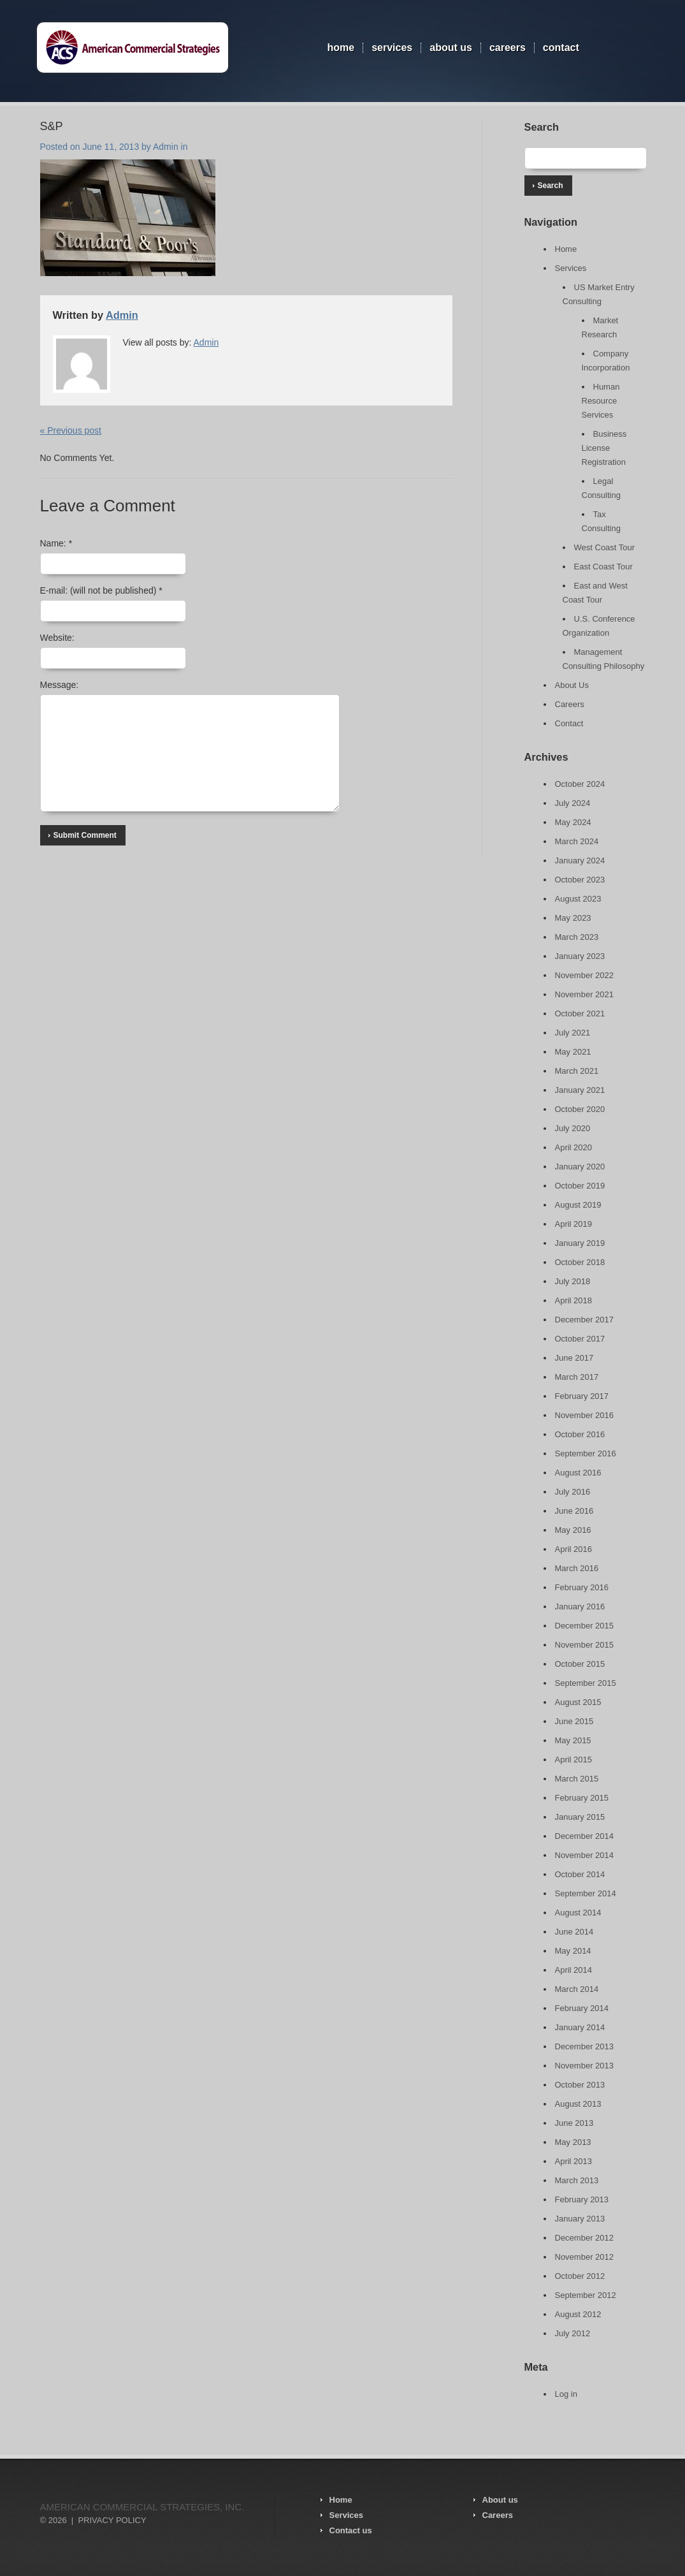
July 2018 (573, 1281)
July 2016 (573, 1492)
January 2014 (580, 2027)
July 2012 (573, 2333)
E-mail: (101, 590)
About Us (450, 48)
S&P (51, 126)
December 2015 (584, 1625)
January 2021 (580, 1090)
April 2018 (574, 1300)
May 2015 (573, 1740)
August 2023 (578, 899)
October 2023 (580, 879)
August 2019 (578, 1205)
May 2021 (573, 1052)
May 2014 (573, 1951)
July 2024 (573, 803)
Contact (561, 48)
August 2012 (578, 2314)
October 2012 (580, 2276)
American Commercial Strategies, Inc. (142, 2507)
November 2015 (584, 1645)
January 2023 (580, 956)
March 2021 (577, 1071)
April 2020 (574, 1147)
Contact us (350, 2530)
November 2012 (584, 2257)
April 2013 (574, 2161)
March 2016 (577, 1568)
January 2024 (580, 860)
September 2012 (585, 2295)
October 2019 (580, 1185)
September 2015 (585, 1683)
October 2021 (580, 1013)
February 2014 (582, 2008)
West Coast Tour (604, 547)
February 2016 (582, 1587)
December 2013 (584, 2046)
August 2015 (578, 1702)
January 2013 (580, 2218)
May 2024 (573, 822)
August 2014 (578, 1912)
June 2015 (574, 1721)
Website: (57, 638)
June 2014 (574, 1931)
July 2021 (573, 1032)
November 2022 (584, 975)
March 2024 (577, 841)
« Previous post (71, 430)
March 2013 (577, 2180)
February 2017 (582, 1396)
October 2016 (580, 1434)
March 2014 (577, 1989)
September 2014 (585, 1893)
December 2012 (584, 2238)
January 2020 (580, 1166)
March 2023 (577, 937)
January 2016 (580, 1606)
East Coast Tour (603, 566)
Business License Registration (604, 448)
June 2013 (574, 2123)
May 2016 (573, 1530)
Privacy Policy (112, 2520)
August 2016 (578, 1472)
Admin (165, 147)
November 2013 (584, 2065)
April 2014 (574, 1970)
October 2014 (580, 1874)
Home (341, 48)
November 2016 (584, 1415)
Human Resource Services (601, 401)
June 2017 (574, 1358)
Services (391, 48)
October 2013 (580, 2084)
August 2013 (578, 2104)
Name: (56, 543)
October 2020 (580, 1109)
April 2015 (574, 1759)
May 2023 (573, 918)
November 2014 (584, 1855)
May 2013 (573, 2142)
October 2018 (580, 1262)
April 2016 (574, 1549)
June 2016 (574, 1511)
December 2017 (584, 1319)
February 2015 (582, 1798)
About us (500, 2500)
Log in (566, 2394)
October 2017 (580, 1338)
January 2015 (580, 1817)
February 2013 (582, 2199)
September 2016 (585, 1453)
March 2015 (577, 1778)
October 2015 (580, 1664)
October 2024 (580, 784)
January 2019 (580, 1243)
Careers (507, 48)
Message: (59, 685)
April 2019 (574, 1224)
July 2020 (573, 1128)
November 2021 (584, 994)
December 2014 (584, 1836)
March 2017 (577, 1377)
